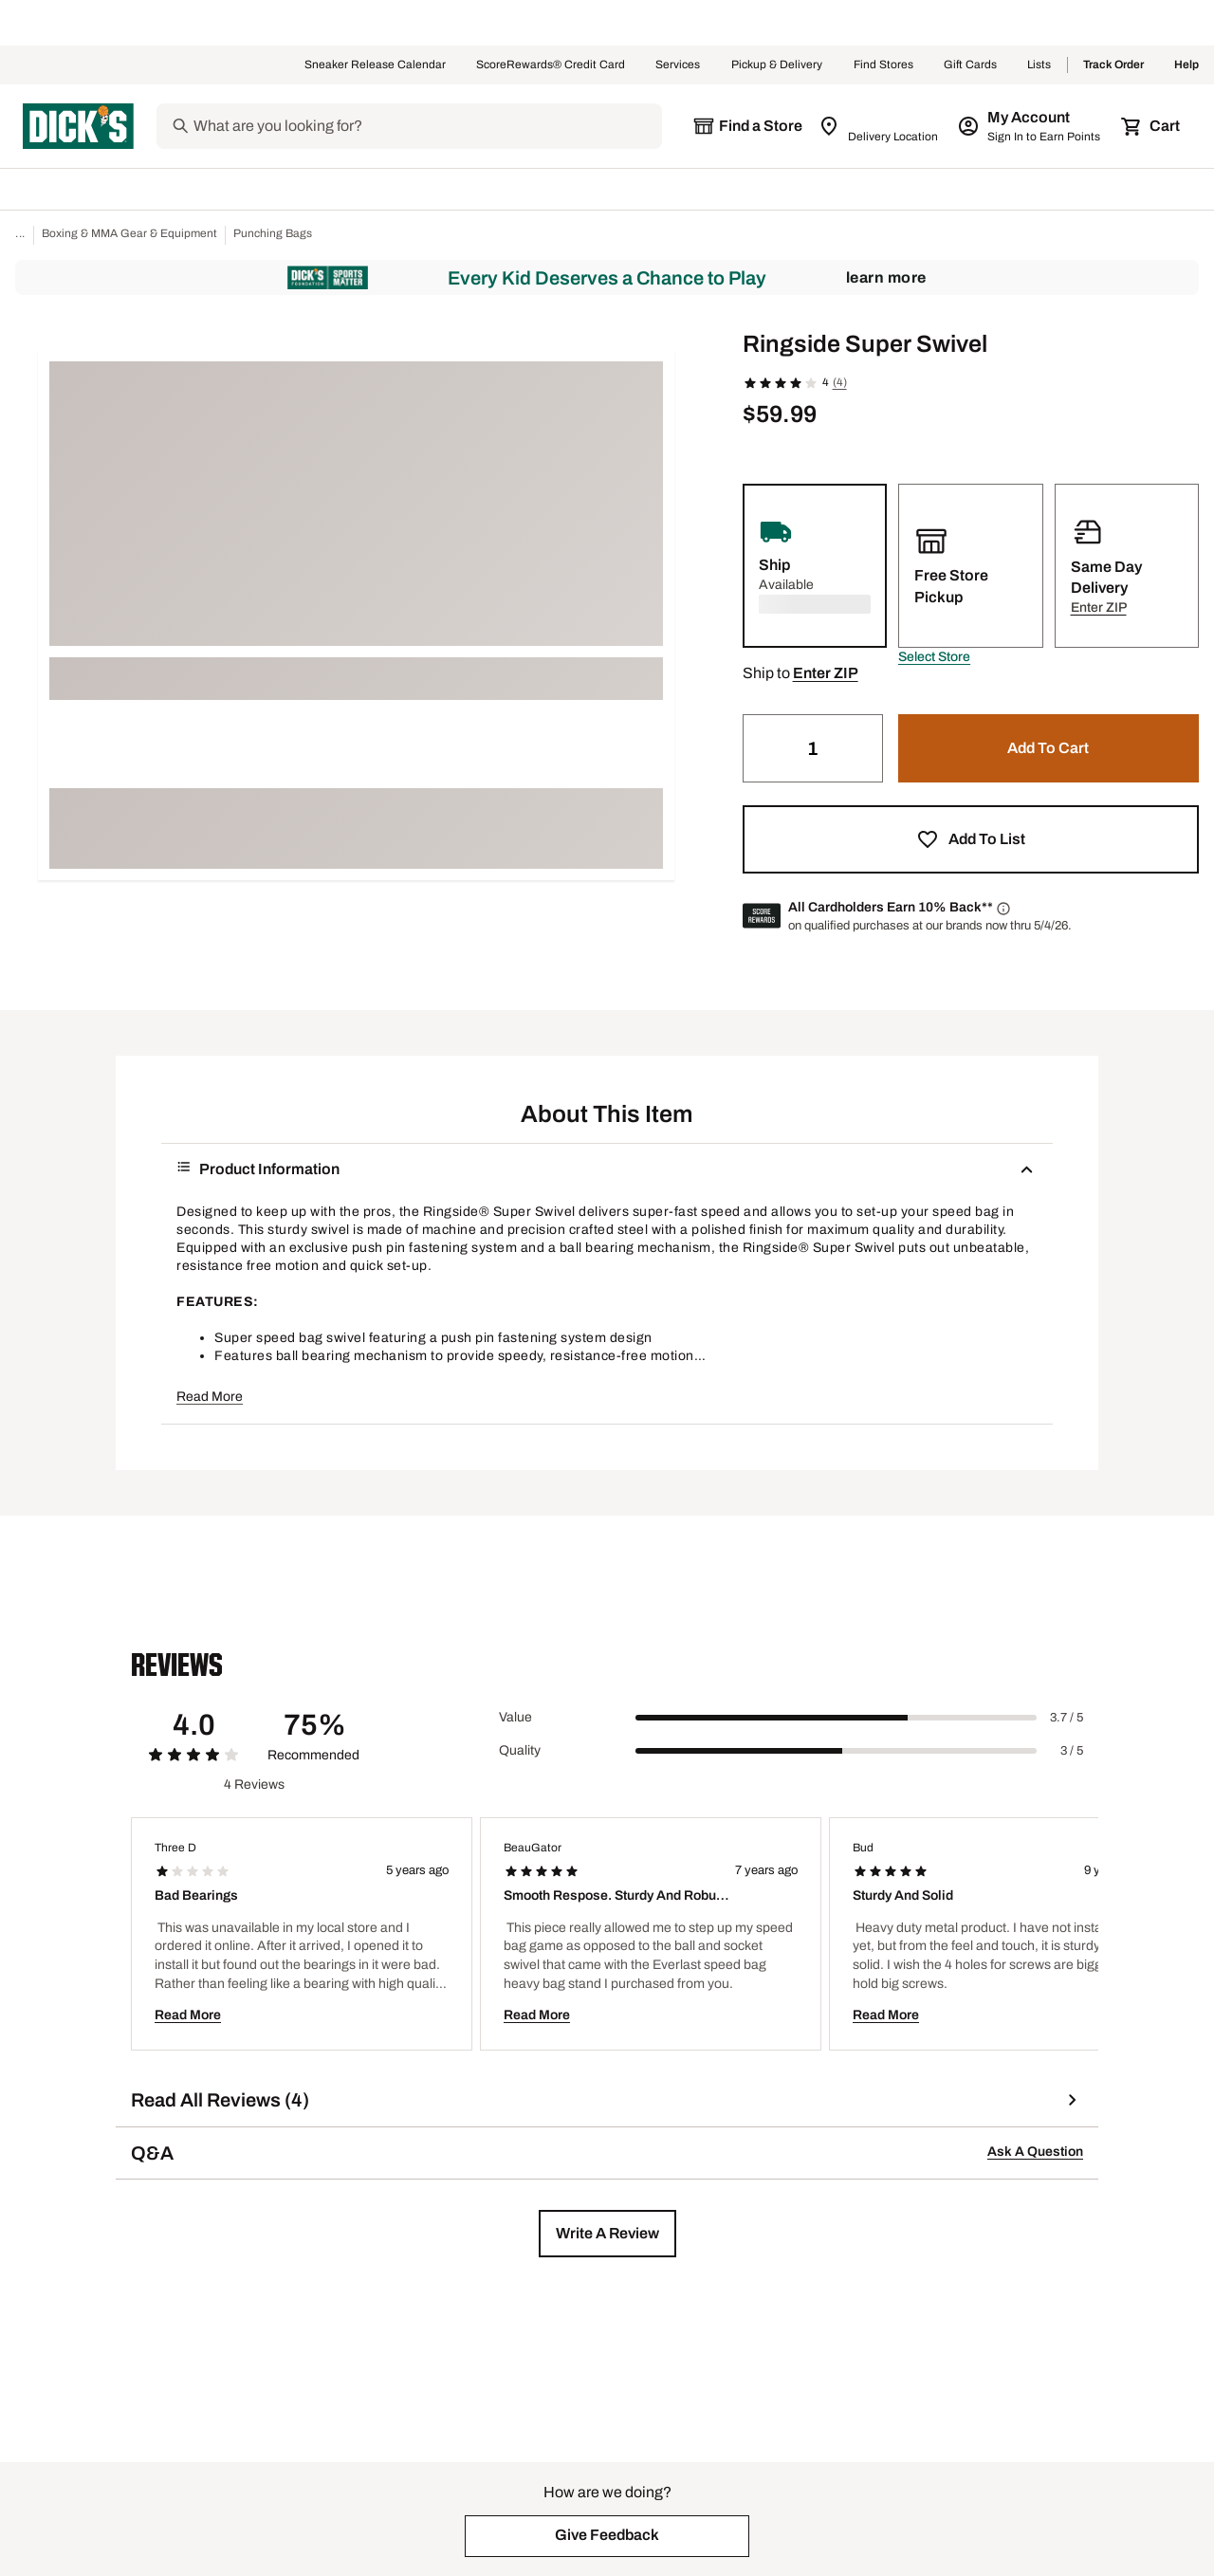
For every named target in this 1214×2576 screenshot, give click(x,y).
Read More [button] (209, 1396)
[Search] (426, 126)
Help (1186, 65)
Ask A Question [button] (1035, 2151)
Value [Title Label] (515, 1717)
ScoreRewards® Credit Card (550, 65)
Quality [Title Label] (520, 1750)
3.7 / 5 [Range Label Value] (1066, 1717)
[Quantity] (813, 748)
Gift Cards (970, 65)
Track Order (1113, 65)
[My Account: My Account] (1030, 126)
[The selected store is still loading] (747, 126)
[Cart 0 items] (1151, 126)
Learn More (886, 277)
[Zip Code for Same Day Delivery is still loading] (879, 126)
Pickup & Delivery (777, 65)
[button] (934, 657)
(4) (840, 382)
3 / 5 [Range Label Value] (1071, 1750)
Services (678, 65)
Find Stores (883, 65)
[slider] (836, 1717)
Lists (1039, 65)
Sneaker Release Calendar (375, 65)
